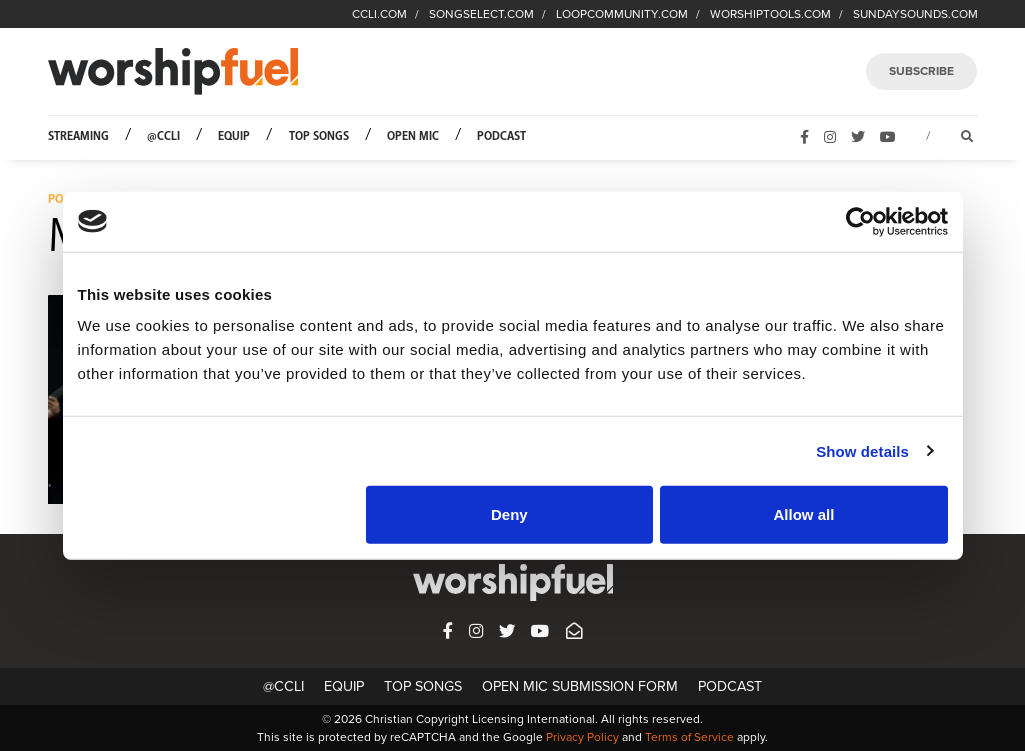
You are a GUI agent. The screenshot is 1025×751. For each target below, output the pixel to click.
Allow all (804, 514)
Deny (509, 514)
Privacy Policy (582, 737)
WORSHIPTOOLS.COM (770, 14)
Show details (862, 450)
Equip (234, 136)
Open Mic (413, 136)
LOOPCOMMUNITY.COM (622, 14)
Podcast (501, 136)
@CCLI (163, 136)
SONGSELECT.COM (481, 14)
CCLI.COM (379, 14)
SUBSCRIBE (921, 71)
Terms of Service (689, 737)
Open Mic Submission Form (580, 686)
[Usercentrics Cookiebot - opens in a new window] (860, 221)
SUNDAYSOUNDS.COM (915, 14)
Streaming (78, 136)
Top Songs (319, 136)
